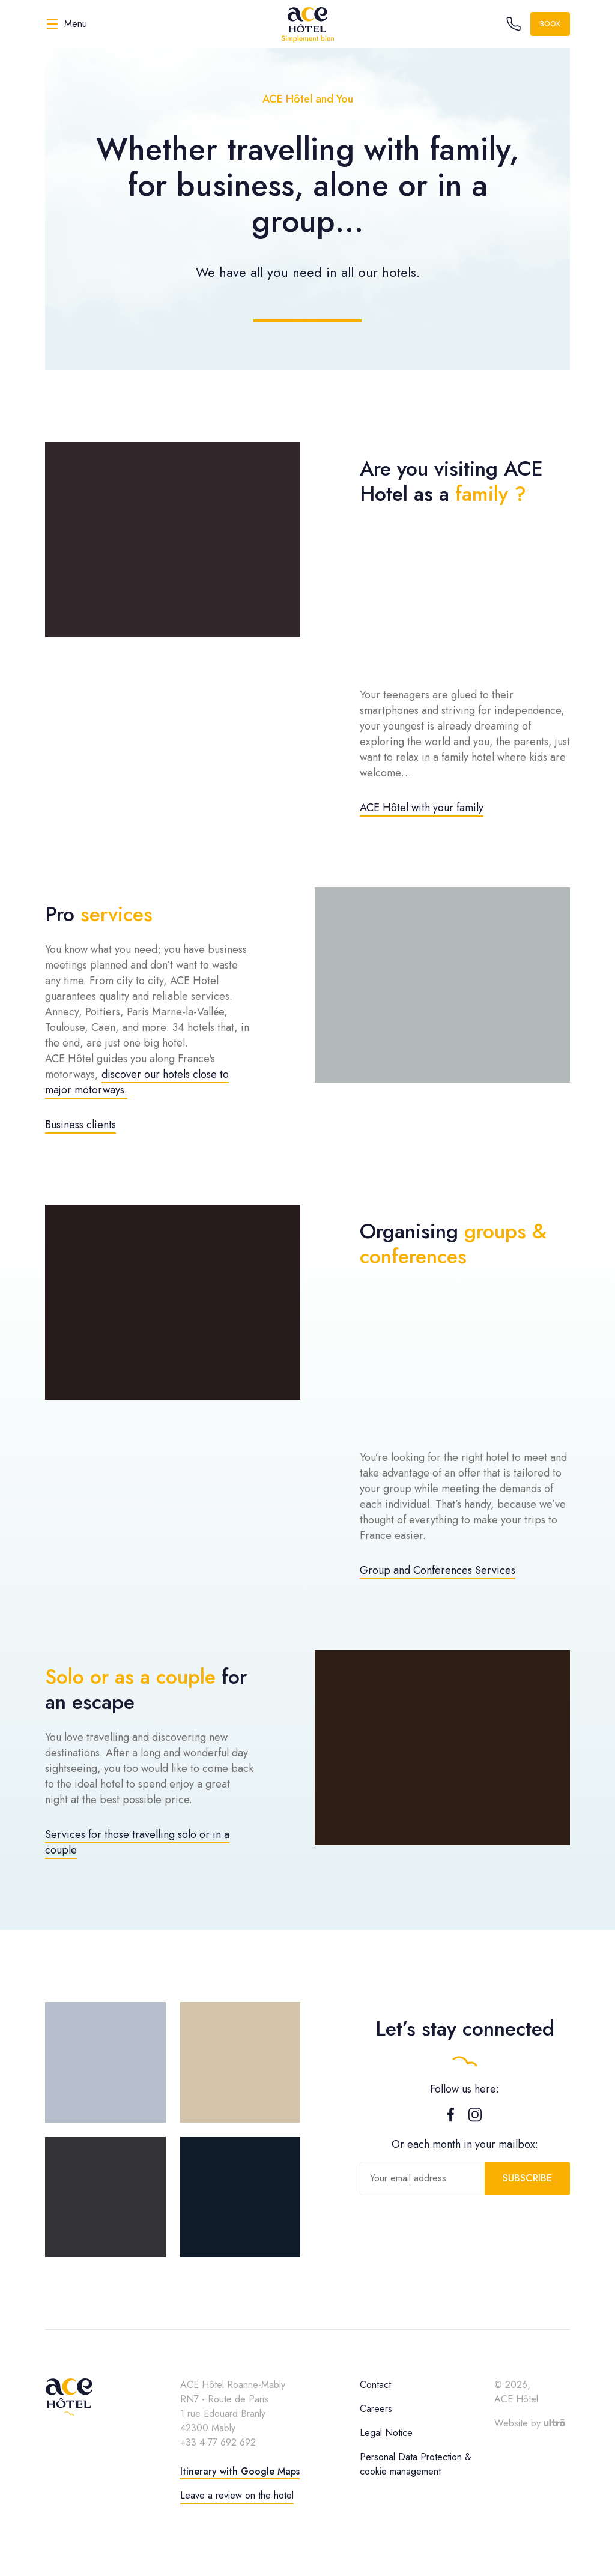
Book (550, 24)
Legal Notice (386, 2433)
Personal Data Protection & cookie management (415, 2464)
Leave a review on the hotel (237, 2495)
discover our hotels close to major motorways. (137, 1082)
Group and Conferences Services (437, 1570)
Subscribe (527, 2178)
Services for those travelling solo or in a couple (137, 1842)
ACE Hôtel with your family (421, 807)
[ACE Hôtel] (307, 24)
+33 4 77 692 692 (218, 2442)
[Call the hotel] (513, 24)
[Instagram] (475, 2118)
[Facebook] (450, 2118)
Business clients (80, 1124)
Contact (375, 2385)
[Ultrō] (554, 2423)
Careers (376, 2409)
